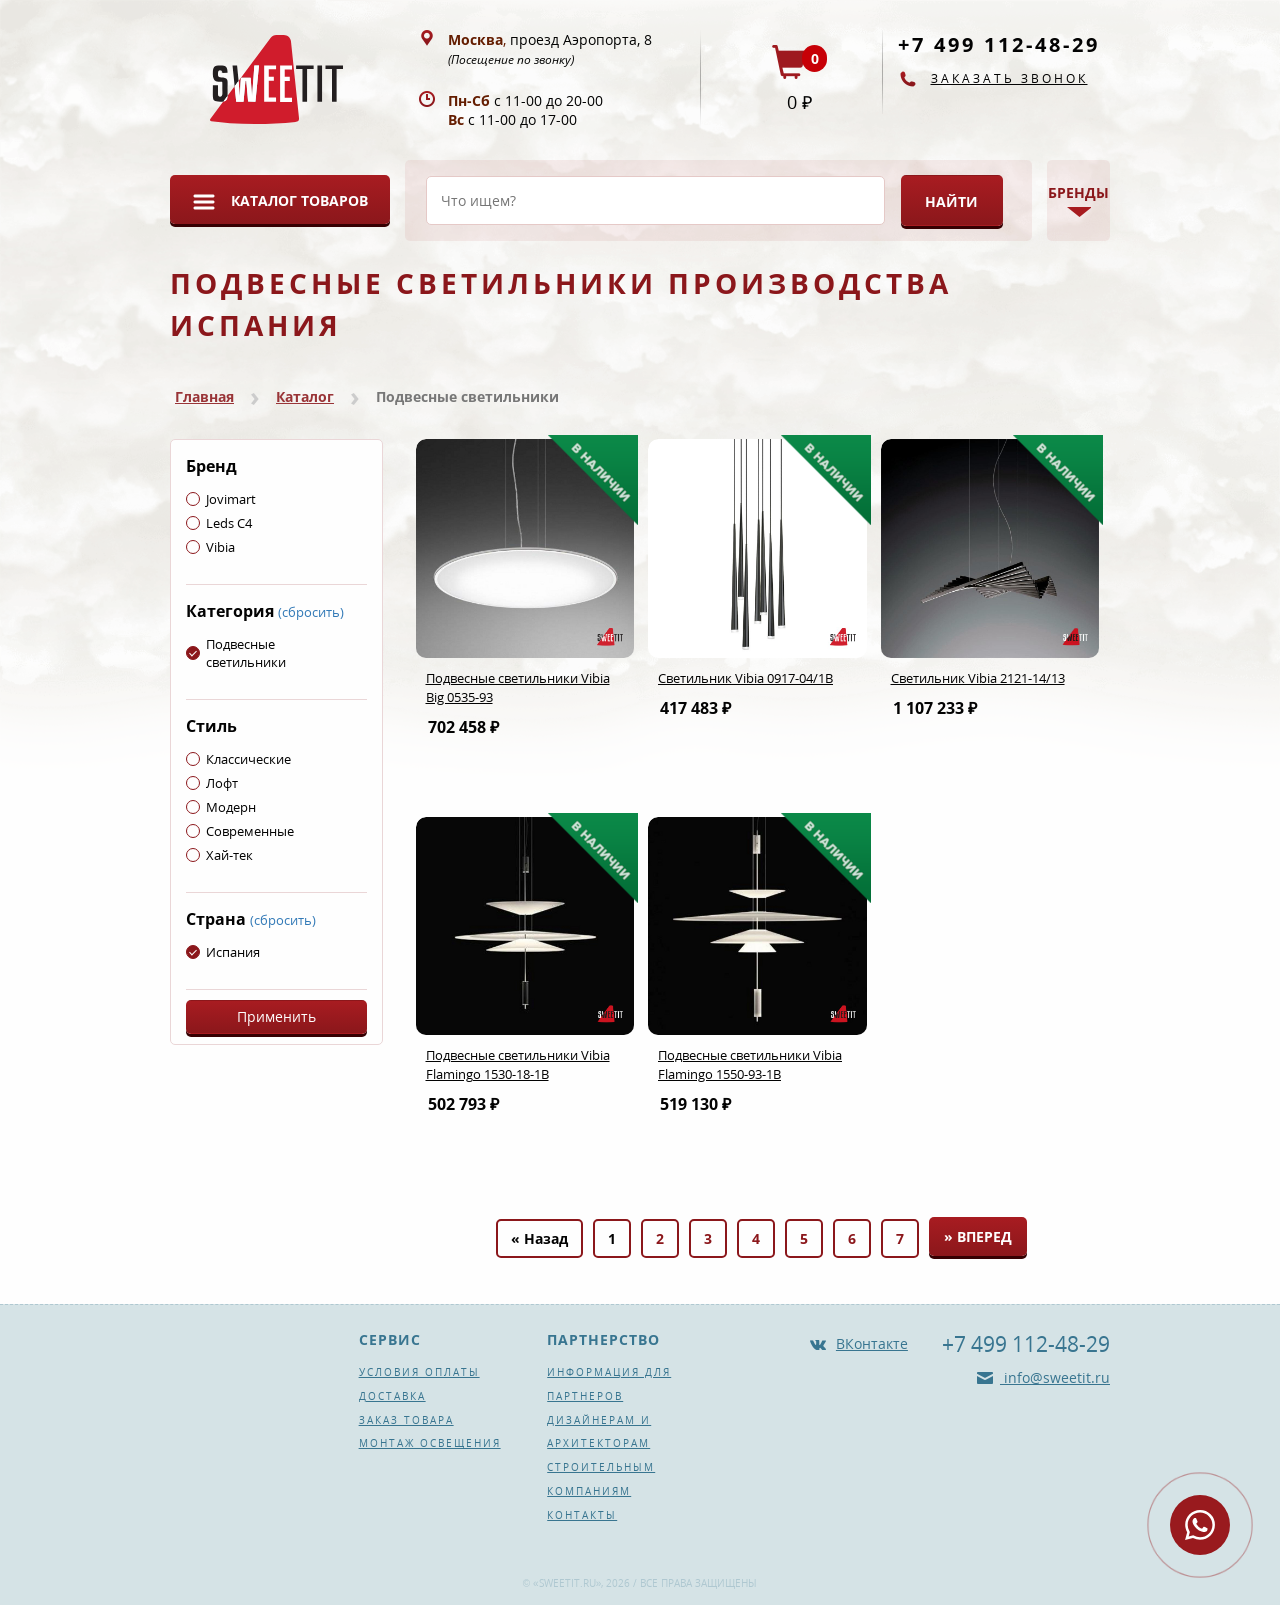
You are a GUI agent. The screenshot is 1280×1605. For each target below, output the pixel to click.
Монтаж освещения (430, 1443)
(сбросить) (311, 612)
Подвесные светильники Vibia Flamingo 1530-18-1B (518, 1064)
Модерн (221, 807)
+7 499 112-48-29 (999, 44)
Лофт (212, 783)
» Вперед (978, 1236)
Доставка (392, 1396)
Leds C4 (219, 523)
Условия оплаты (419, 1372)
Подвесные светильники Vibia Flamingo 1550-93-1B (750, 1064)
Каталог (305, 396)
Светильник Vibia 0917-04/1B (745, 678)
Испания (223, 952)
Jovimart (221, 499)
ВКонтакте (872, 1343)
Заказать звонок (1009, 78)
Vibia (210, 547)
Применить (276, 1016)
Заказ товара (406, 1420)
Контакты (582, 1515)
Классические (238, 759)
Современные (240, 831)
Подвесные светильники (236, 653)
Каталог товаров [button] (299, 200)
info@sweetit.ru (1055, 1377)
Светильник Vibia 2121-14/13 (978, 678)
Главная (204, 396)
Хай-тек (219, 855)
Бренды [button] (1078, 192)
